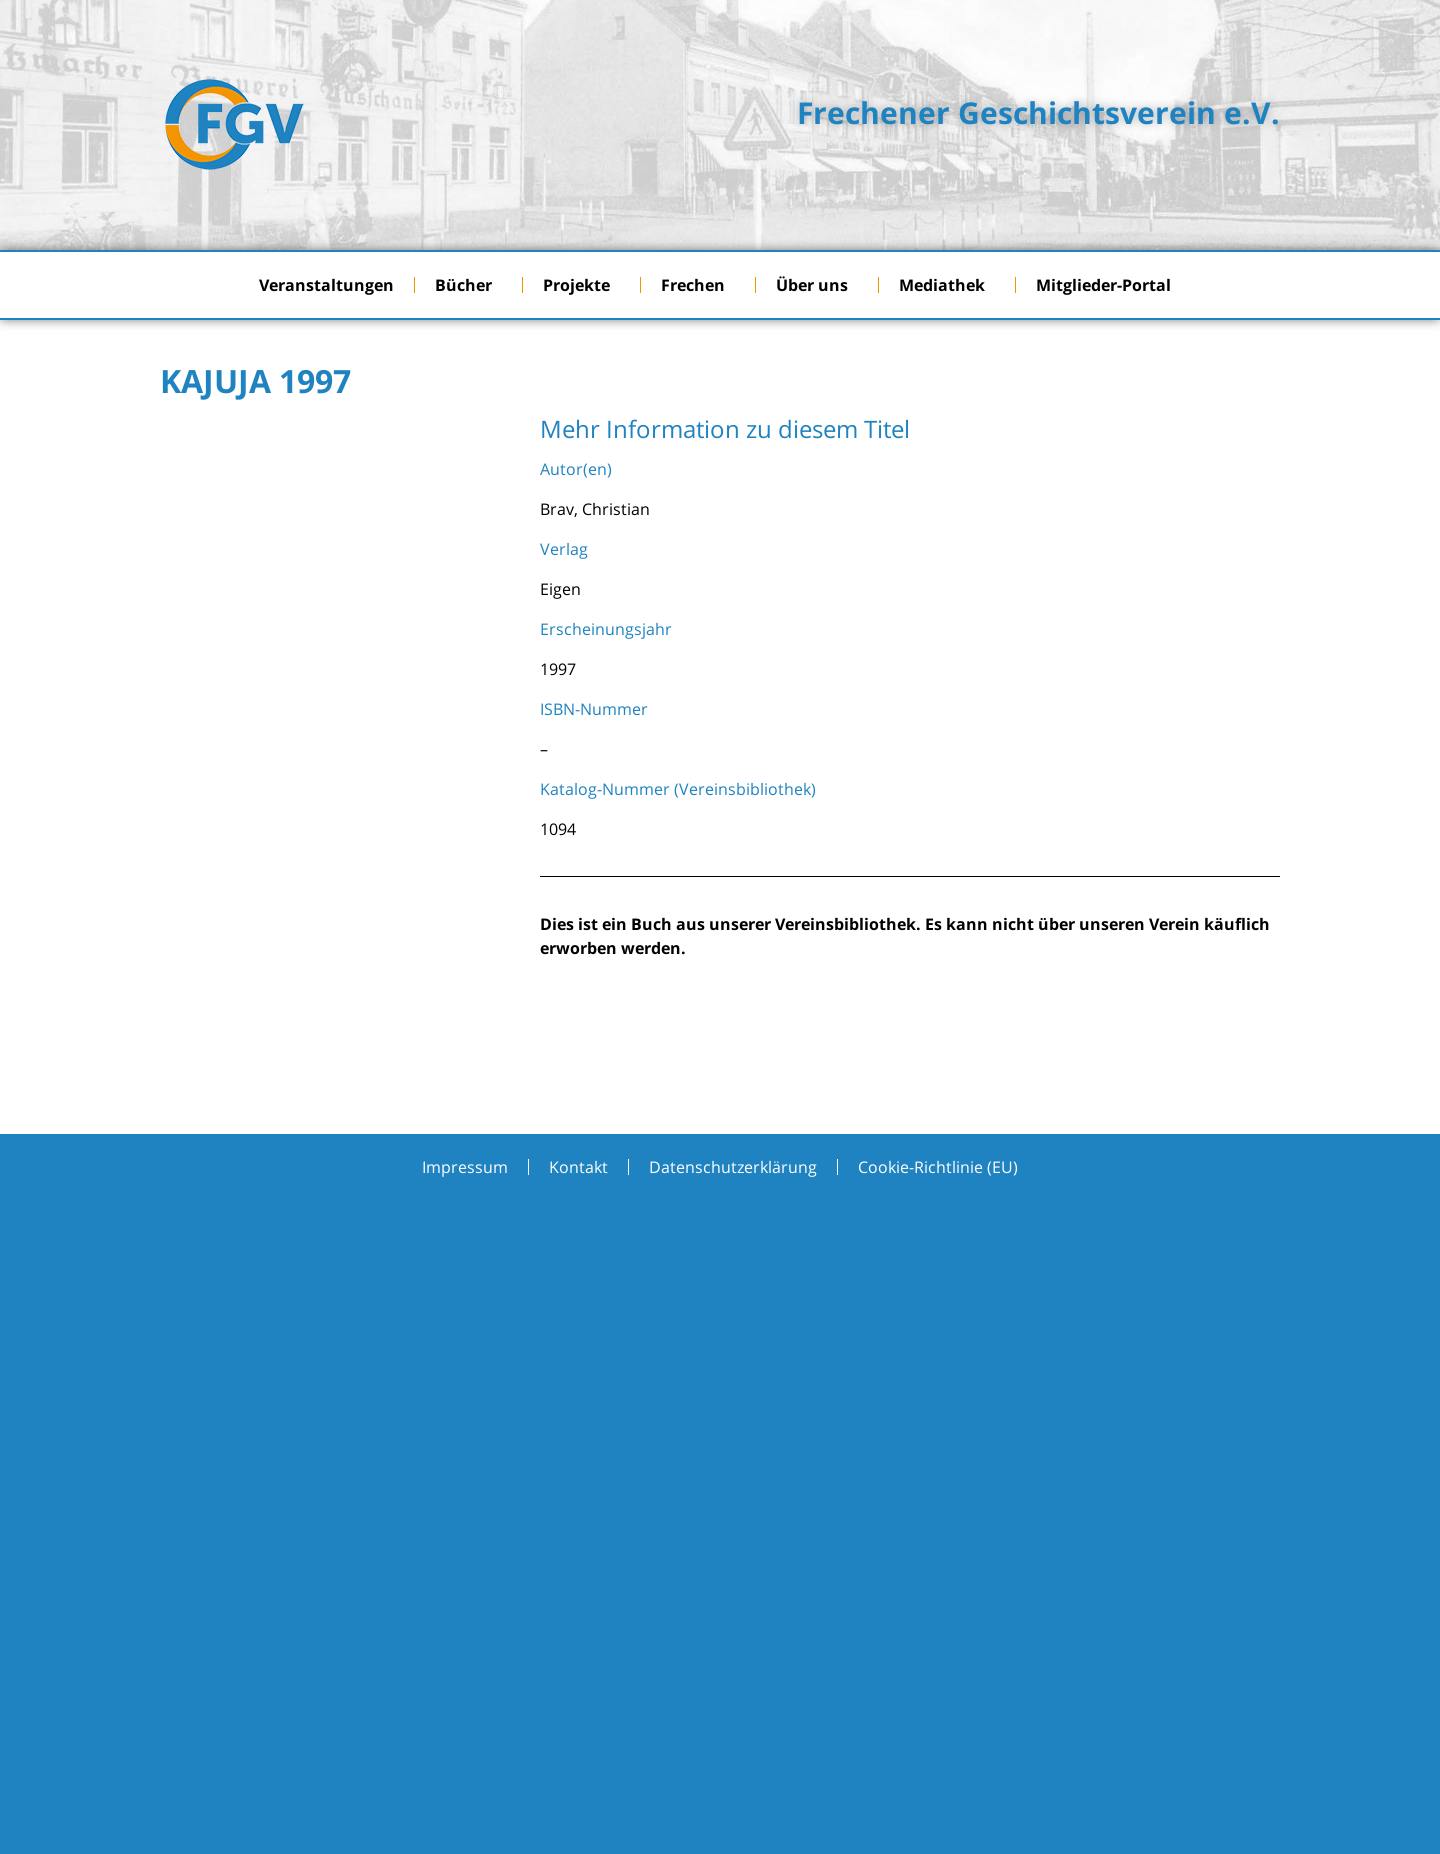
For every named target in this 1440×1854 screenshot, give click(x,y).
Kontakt (578, 1167)
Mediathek (947, 285)
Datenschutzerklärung (733, 1167)
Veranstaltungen (326, 285)
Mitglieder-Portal (1108, 285)
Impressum (465, 1167)
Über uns (817, 285)
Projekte (581, 285)
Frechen (698, 285)
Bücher (468, 285)
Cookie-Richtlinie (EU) (938, 1167)
